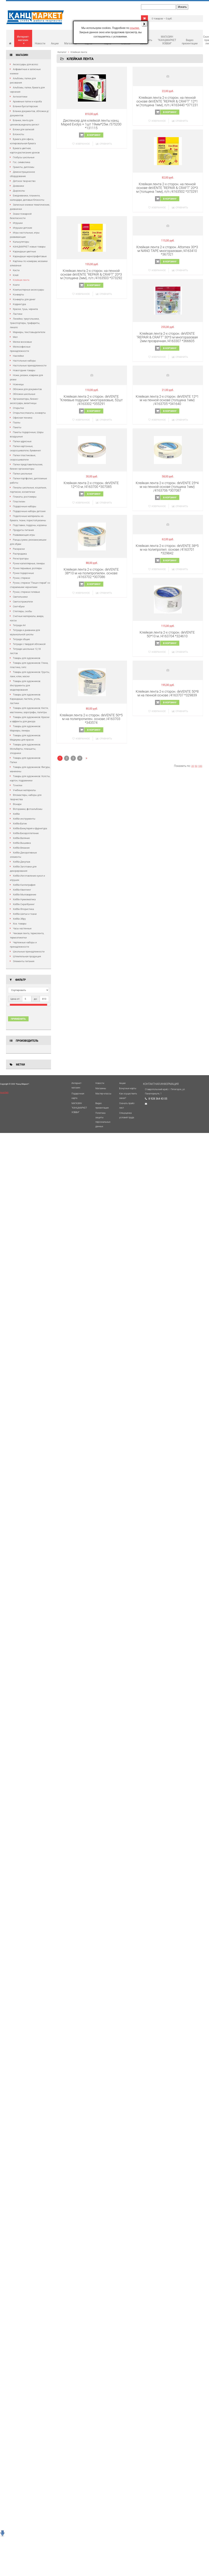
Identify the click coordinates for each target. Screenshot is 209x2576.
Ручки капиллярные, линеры (29, 563)
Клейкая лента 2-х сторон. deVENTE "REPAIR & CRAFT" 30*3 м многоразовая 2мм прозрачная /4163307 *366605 (167, 337)
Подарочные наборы (24, 506)
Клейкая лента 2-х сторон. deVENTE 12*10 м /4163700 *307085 (91, 485)
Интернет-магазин (23, 40)
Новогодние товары (24, 370)
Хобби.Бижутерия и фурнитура (30, 828)
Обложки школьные (24, 394)
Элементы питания (23, 961)
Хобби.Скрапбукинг (24, 904)
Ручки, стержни (21, 578)
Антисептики (20, 96)
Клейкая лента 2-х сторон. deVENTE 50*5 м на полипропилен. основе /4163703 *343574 (91, 718)
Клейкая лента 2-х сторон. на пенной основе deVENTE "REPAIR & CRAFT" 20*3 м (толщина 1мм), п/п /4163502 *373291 (167, 187)
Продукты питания (23, 530)
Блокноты (18, 134)
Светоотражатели (23, 601)
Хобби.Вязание (21, 847)
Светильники (20, 596)
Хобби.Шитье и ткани (25, 914)
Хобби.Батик (20, 823)
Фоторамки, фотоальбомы (27, 809)
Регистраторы (21, 558)
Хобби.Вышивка (22, 843)
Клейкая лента (21, 280)
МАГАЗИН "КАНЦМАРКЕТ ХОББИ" (167, 40)
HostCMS (4, 1092)
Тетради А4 (19, 625)
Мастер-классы (103, 1093)
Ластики (17, 313)
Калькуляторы (21, 241)
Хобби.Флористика (23, 909)
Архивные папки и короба (27, 101)
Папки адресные (22, 441)
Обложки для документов (27, 389)
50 (196, 766)
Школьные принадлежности (28, 951)
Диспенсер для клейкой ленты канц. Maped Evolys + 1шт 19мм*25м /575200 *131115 (91, 124)
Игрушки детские (22, 227)
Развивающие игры (24, 534)
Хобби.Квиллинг (22, 889)
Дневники (18, 185)
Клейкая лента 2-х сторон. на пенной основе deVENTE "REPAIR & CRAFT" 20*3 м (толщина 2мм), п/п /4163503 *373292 (91, 274)
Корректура (19, 304)
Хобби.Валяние (21, 838)
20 (192, 766)
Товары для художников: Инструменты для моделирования (25, 685)
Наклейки (18, 355)
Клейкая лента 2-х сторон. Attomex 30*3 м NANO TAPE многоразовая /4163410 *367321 (167, 250)
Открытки (18, 408)
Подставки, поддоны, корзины (30, 525)
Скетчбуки (18, 606)
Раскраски (19, 548)
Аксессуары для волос (25, 64)
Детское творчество (24, 181)
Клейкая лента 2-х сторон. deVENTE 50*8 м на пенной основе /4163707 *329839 (167, 693)
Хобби (16, 813)
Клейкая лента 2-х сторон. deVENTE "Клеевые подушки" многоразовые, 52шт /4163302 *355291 (91, 400)
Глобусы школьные (23, 157)
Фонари (17, 804)
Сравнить (104, 143)
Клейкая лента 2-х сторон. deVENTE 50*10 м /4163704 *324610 (167, 634)
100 (200, 766)
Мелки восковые (22, 341)
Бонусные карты (127, 1088)
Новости (40, 43)
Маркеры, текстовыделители (29, 332)
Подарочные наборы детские (29, 511)
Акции (55, 43)
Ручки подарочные (23, 573)
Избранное (81, 143)
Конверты (18, 294)
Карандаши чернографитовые (30, 256)
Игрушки (18, 223)
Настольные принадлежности (30, 365)
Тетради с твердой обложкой (29, 644)
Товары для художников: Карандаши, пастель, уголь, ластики (25, 699)
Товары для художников (26, 658)
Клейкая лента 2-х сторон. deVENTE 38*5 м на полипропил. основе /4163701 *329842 (167, 549)
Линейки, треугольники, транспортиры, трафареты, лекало (25, 323)
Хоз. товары (19, 923)
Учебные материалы (24, 790)
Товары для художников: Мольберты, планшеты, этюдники (25, 749)
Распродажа (20, 553)
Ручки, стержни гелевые (26, 592)
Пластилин (19, 501)
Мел (15, 337)
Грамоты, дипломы (23, 167)
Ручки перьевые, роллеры (27, 568)
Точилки (17, 785)
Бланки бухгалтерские (25, 106)
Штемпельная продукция (27, 956)
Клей (15, 275)
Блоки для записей (23, 129)
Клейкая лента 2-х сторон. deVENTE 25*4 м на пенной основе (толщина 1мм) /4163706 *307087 (167, 486)
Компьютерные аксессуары (28, 289)
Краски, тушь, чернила (25, 309)
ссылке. (135, 27)
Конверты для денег (24, 299)
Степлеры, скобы (22, 611)
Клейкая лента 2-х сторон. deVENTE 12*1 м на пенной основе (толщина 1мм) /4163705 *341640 (167, 400)
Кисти (16, 270)
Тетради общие (21, 639)
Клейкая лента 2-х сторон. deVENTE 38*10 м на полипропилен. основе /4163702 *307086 (91, 573)
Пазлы (16, 422)
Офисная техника (22, 417)
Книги (16, 284)
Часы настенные (22, 928)
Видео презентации (190, 42)
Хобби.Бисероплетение (26, 833)
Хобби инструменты (24, 818)
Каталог (62, 52)
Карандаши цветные (24, 251)
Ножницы (18, 384)
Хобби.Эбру (19, 918)
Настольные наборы (24, 360)
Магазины (70, 43)
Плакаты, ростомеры (24, 496)
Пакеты (17, 427)
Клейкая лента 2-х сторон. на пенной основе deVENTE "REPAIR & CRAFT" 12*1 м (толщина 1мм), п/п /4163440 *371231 (167, 101)
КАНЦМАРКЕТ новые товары (29, 246)
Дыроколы (19, 190)
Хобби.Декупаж (21, 861)
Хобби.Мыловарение (24, 894)
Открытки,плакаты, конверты (29, 412)
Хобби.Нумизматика (24, 899)
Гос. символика (21, 162)
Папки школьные (22, 473)
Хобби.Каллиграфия (24, 884)
